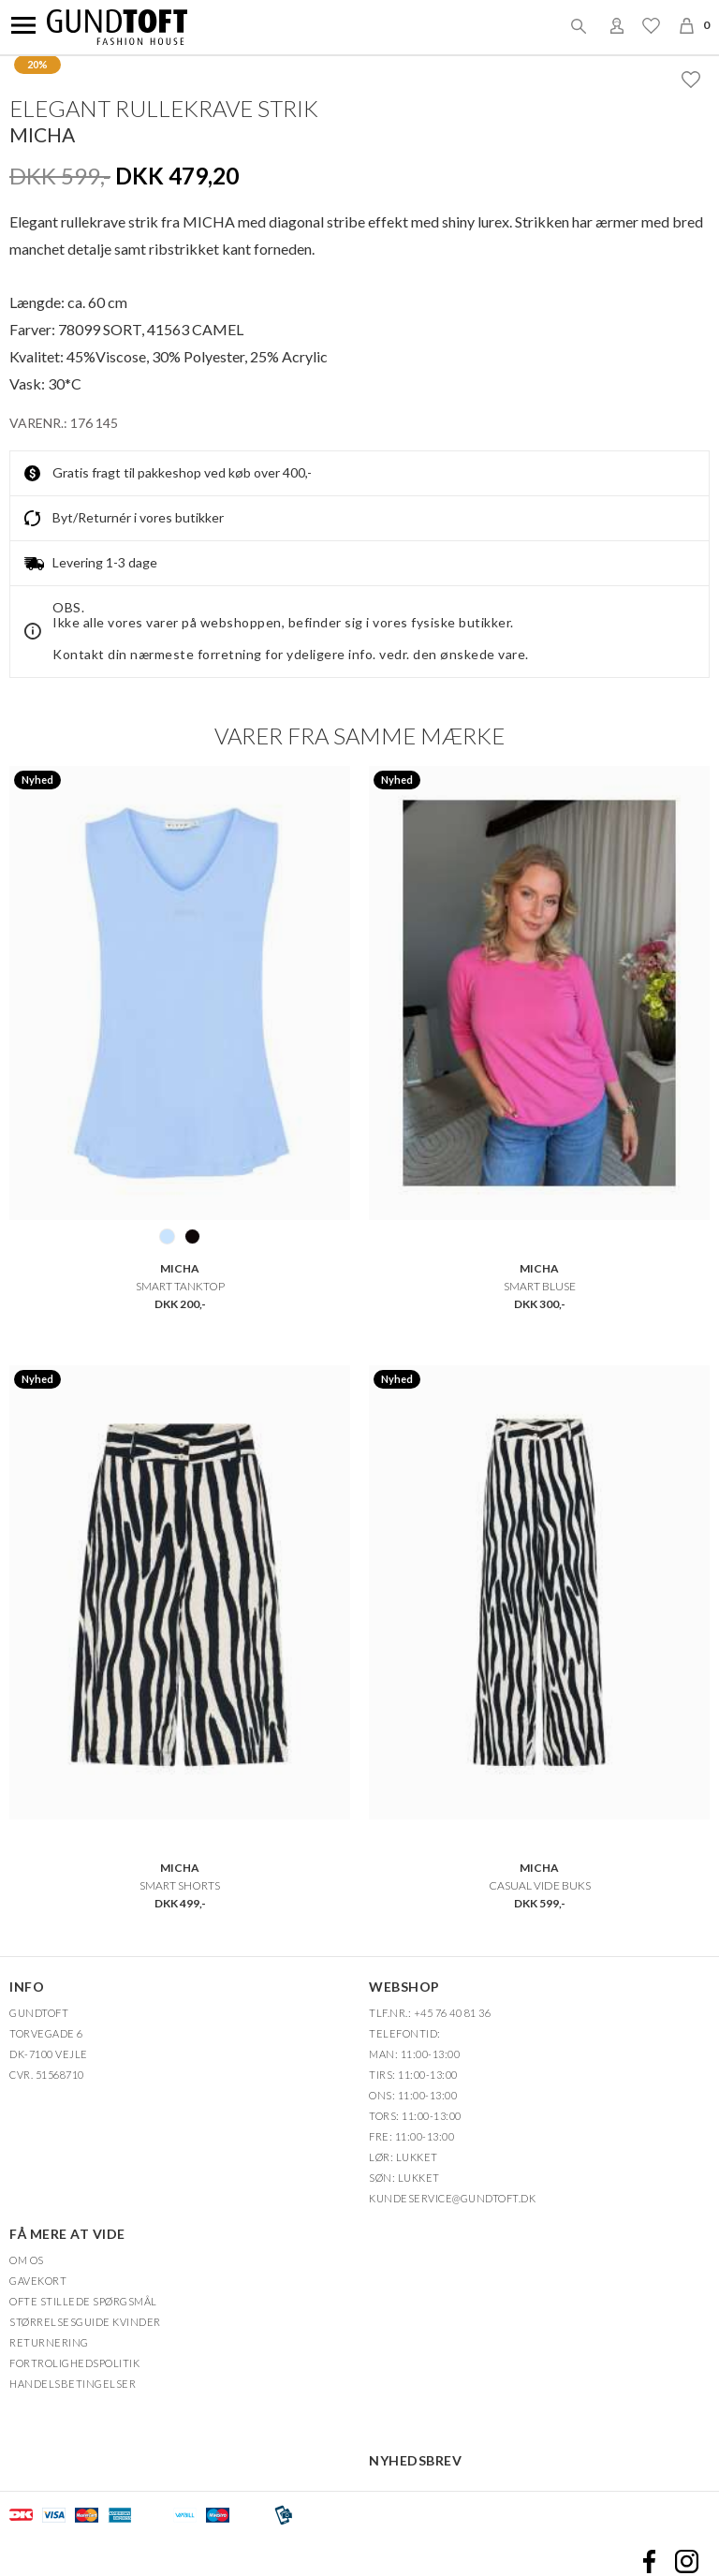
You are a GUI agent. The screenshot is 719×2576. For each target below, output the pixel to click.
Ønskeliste (650, 25)
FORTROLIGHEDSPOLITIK (74, 2363)
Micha (42, 134)
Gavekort (37, 2280)
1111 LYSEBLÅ (167, 1236)
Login (617, 25)
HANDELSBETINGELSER (72, 2383)
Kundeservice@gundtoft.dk (452, 2198)
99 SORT (192, 1236)
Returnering (49, 2342)
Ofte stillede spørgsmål (83, 2301)
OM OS (26, 2260)
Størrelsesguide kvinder (85, 2322)
